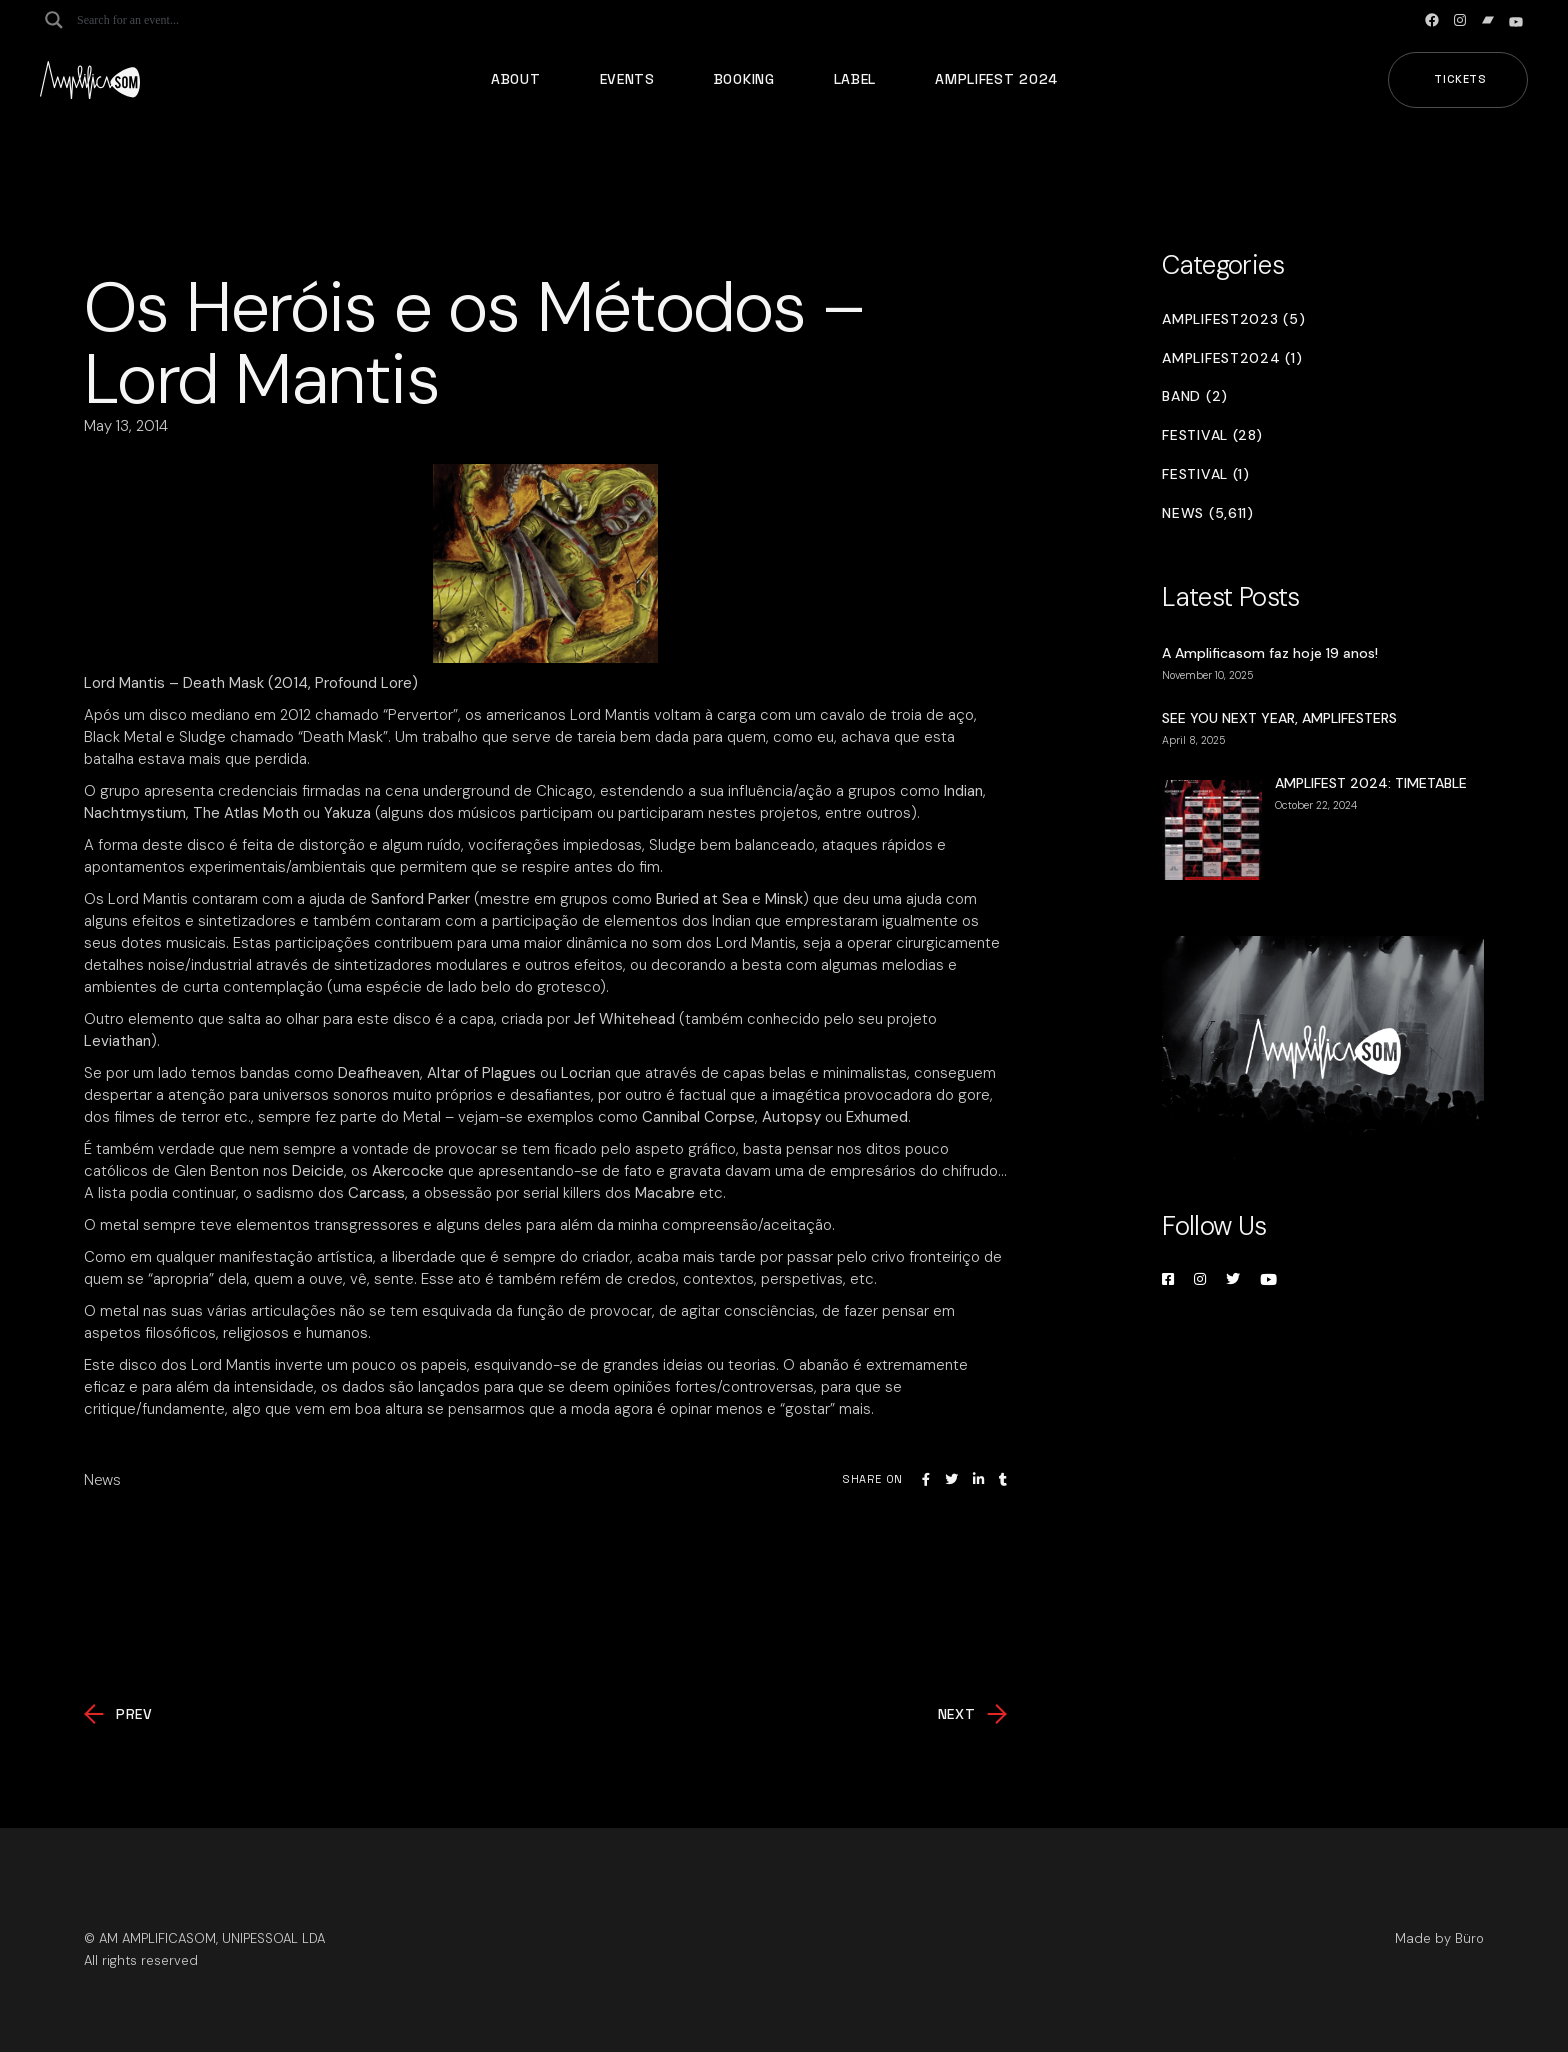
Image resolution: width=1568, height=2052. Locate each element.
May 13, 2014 (126, 426)
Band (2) (1195, 396)
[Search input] (156, 20)
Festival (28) (1212, 435)
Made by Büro (1439, 1938)
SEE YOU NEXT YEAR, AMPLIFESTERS (1279, 718)
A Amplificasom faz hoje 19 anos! (1270, 653)
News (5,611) (1207, 513)
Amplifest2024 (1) (1232, 358)
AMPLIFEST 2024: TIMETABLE (1371, 783)
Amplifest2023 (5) (1233, 319)
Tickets (1460, 79)
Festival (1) (1205, 474)
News (102, 1480)
